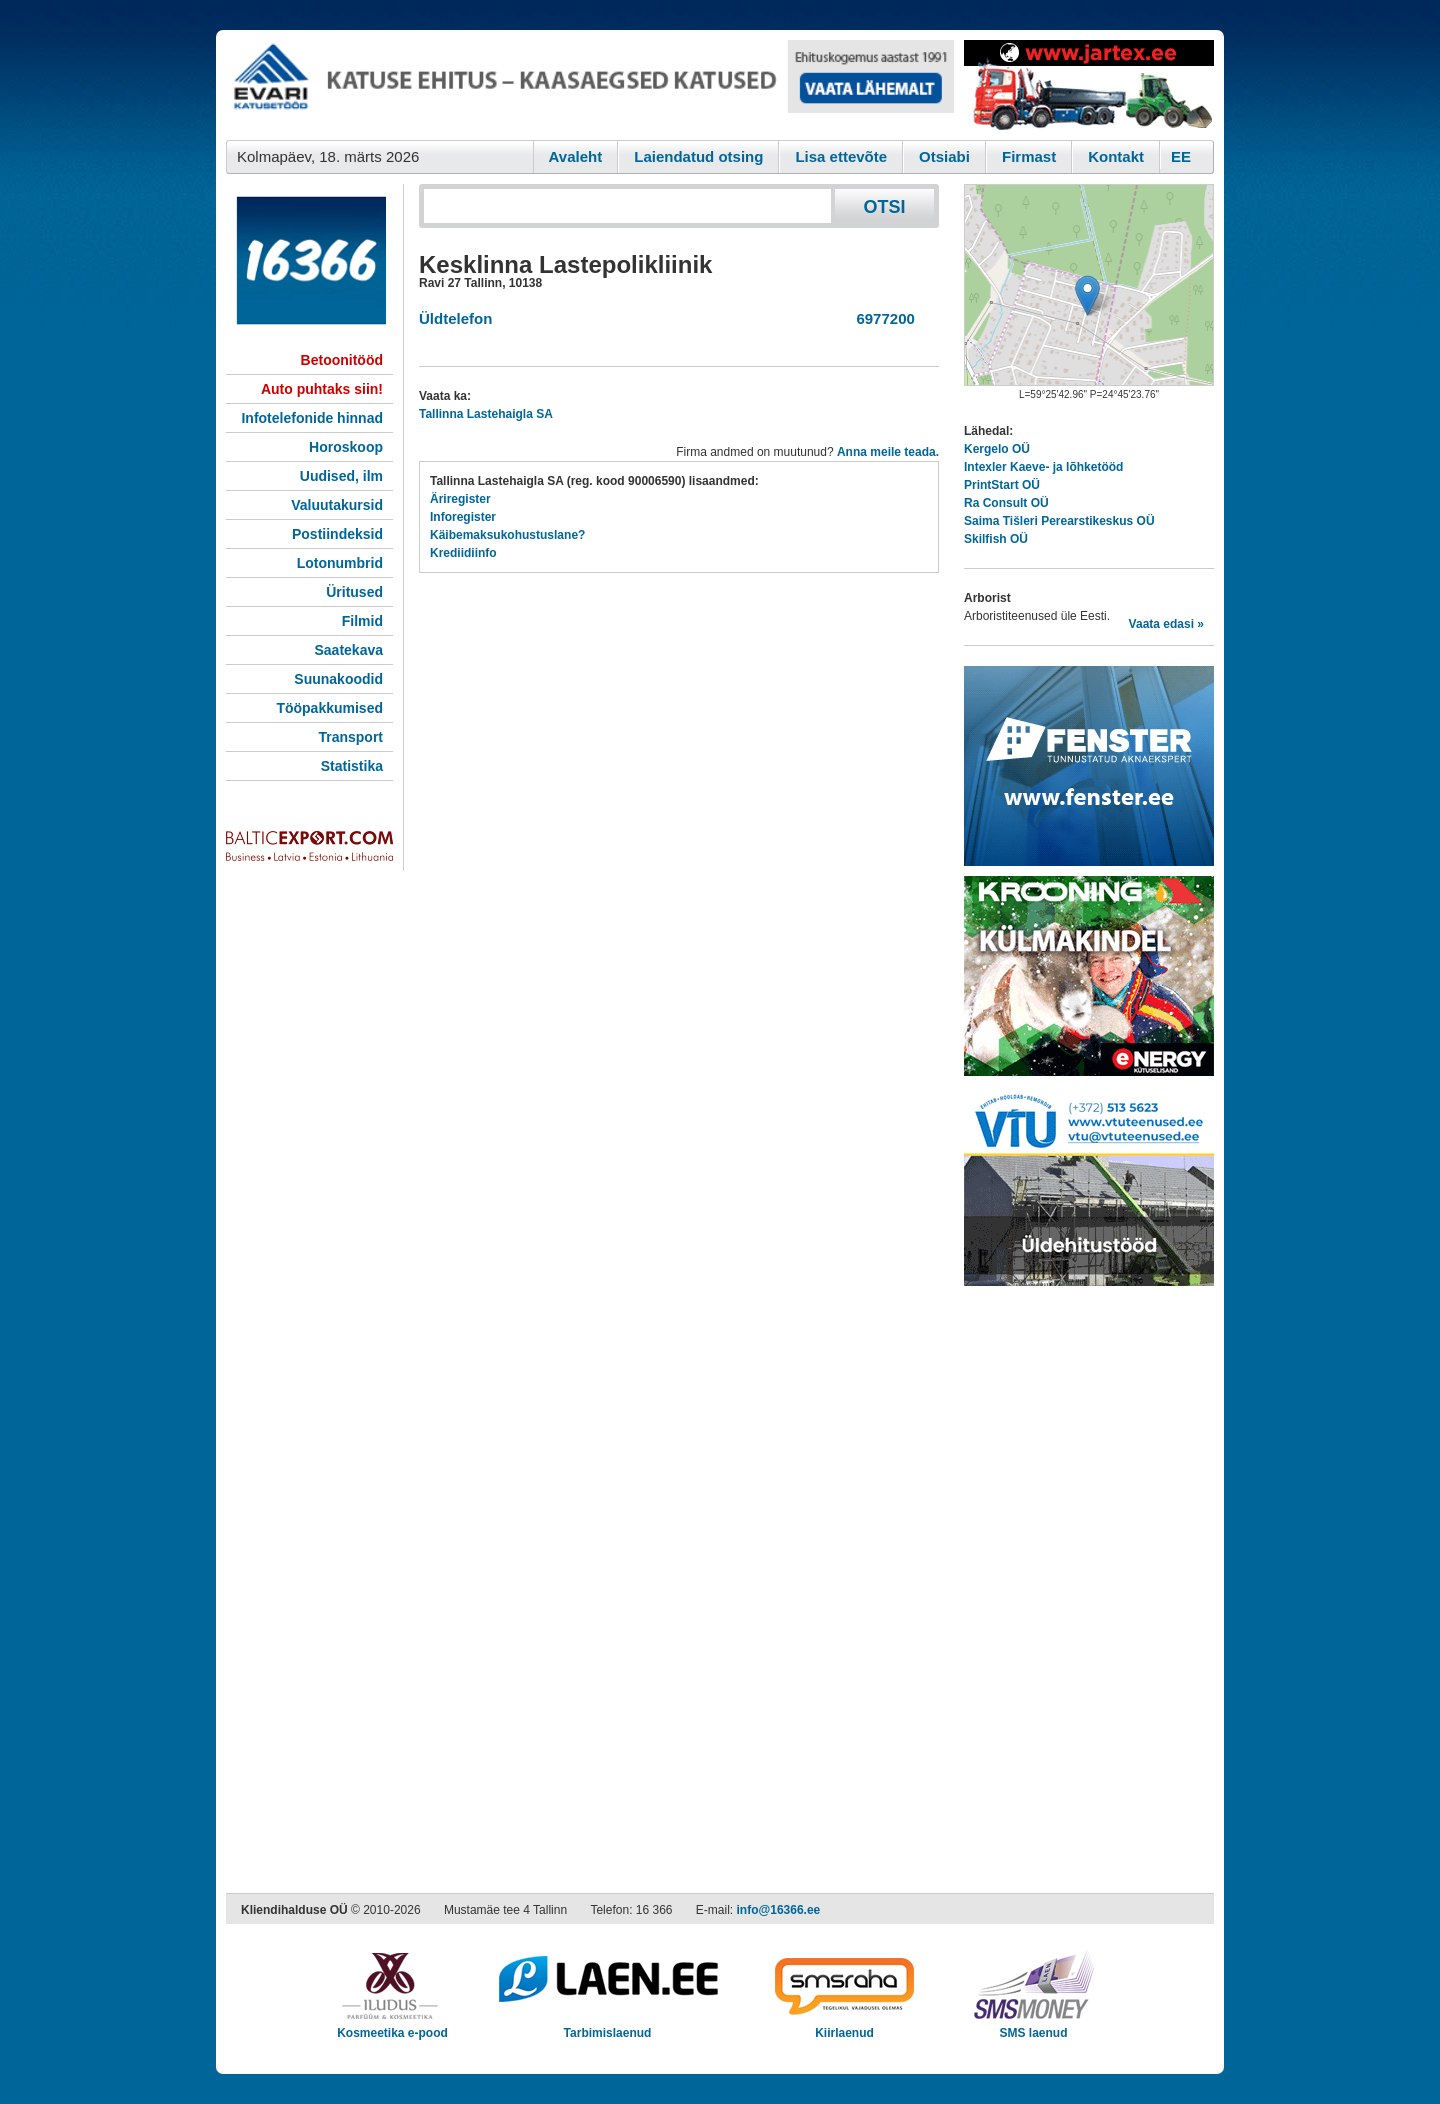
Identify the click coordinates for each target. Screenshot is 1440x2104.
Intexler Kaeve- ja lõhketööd (1043, 467)
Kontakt (1116, 156)
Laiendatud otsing (698, 156)
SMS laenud (1033, 2026)
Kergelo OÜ (997, 449)
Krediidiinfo (463, 553)
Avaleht (576, 156)
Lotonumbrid (340, 563)
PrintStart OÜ (1002, 485)
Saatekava (348, 650)
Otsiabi (944, 156)
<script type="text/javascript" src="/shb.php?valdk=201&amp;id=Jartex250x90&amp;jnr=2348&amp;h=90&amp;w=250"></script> (1089, 85)
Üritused (354, 592)
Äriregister (460, 499)
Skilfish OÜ (996, 539)
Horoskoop (346, 447)
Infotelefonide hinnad (312, 418)
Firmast (1029, 156)
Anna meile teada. (888, 452)
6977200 (881, 318)
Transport (350, 737)
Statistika (352, 766)
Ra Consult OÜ (1006, 503)
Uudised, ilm (341, 476)
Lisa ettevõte (841, 156)
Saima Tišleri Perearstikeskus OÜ (1059, 521)
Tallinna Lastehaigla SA (486, 414)
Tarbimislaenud (607, 2026)
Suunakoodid (338, 679)
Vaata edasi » (1166, 624)
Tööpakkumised (329, 708)
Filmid (362, 621)
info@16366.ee (779, 1910)
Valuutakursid (337, 505)
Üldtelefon (455, 318)
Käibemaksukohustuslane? (507, 535)
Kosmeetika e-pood (392, 2026)
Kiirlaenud (844, 2026)
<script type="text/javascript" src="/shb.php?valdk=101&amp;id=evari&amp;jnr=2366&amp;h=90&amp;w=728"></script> (590, 85)
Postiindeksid (337, 534)
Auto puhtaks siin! (322, 389)
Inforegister (463, 517)
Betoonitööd (342, 360)
